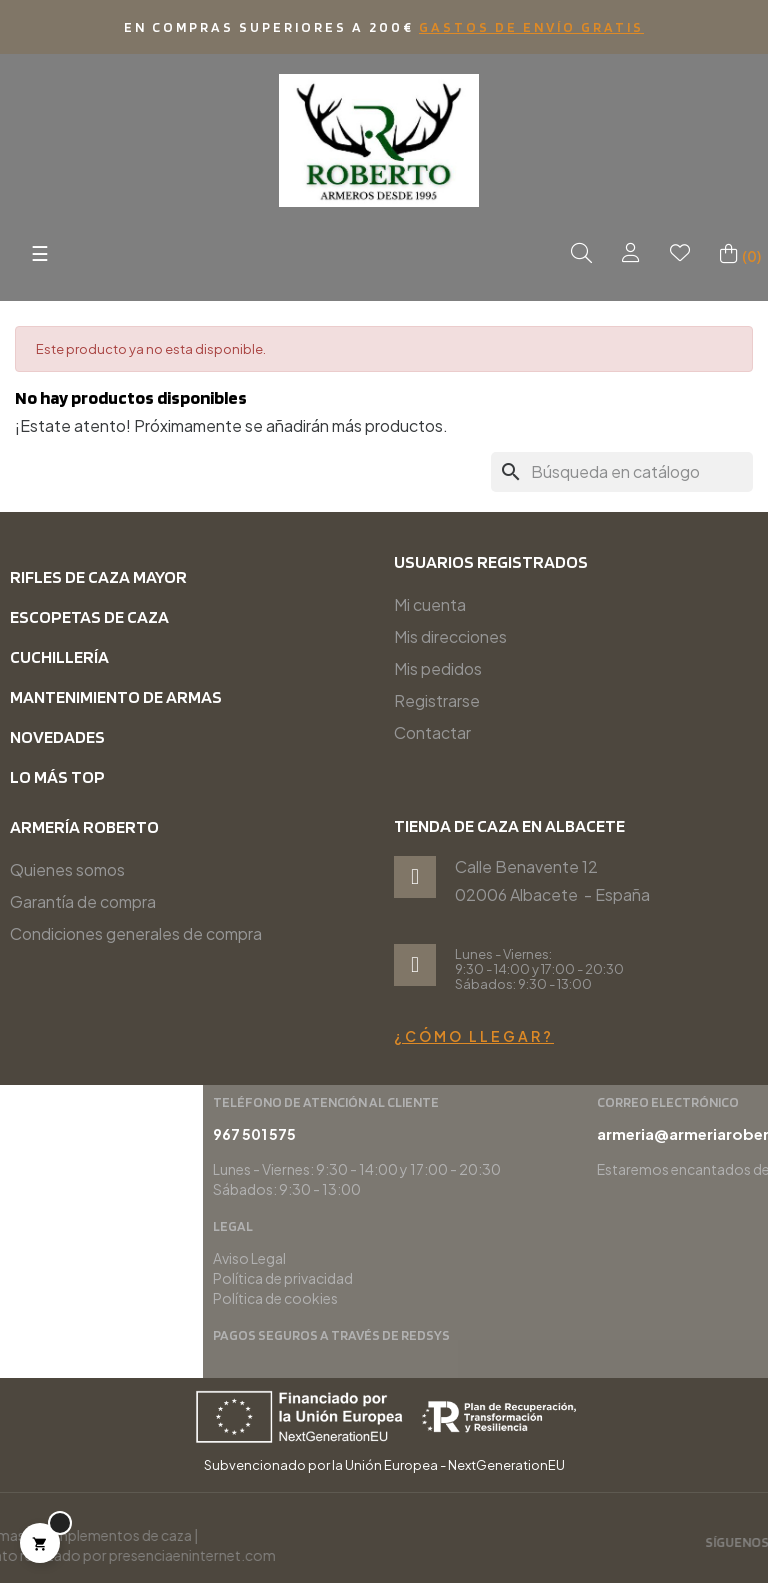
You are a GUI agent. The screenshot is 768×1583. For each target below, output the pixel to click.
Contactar (432, 732)
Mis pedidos (438, 668)
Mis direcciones (450, 636)
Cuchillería (59, 656)
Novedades (57, 736)
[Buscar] (622, 472)
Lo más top (57, 776)
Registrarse (437, 700)
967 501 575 (545, 1134)
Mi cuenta (430, 604)
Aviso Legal (540, 1258)
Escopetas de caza (89, 616)
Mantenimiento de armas (116, 696)
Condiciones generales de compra (136, 933)
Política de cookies (566, 1298)
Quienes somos (67, 869)
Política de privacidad (574, 1278)
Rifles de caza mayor (98, 576)
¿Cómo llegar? (474, 1036)
